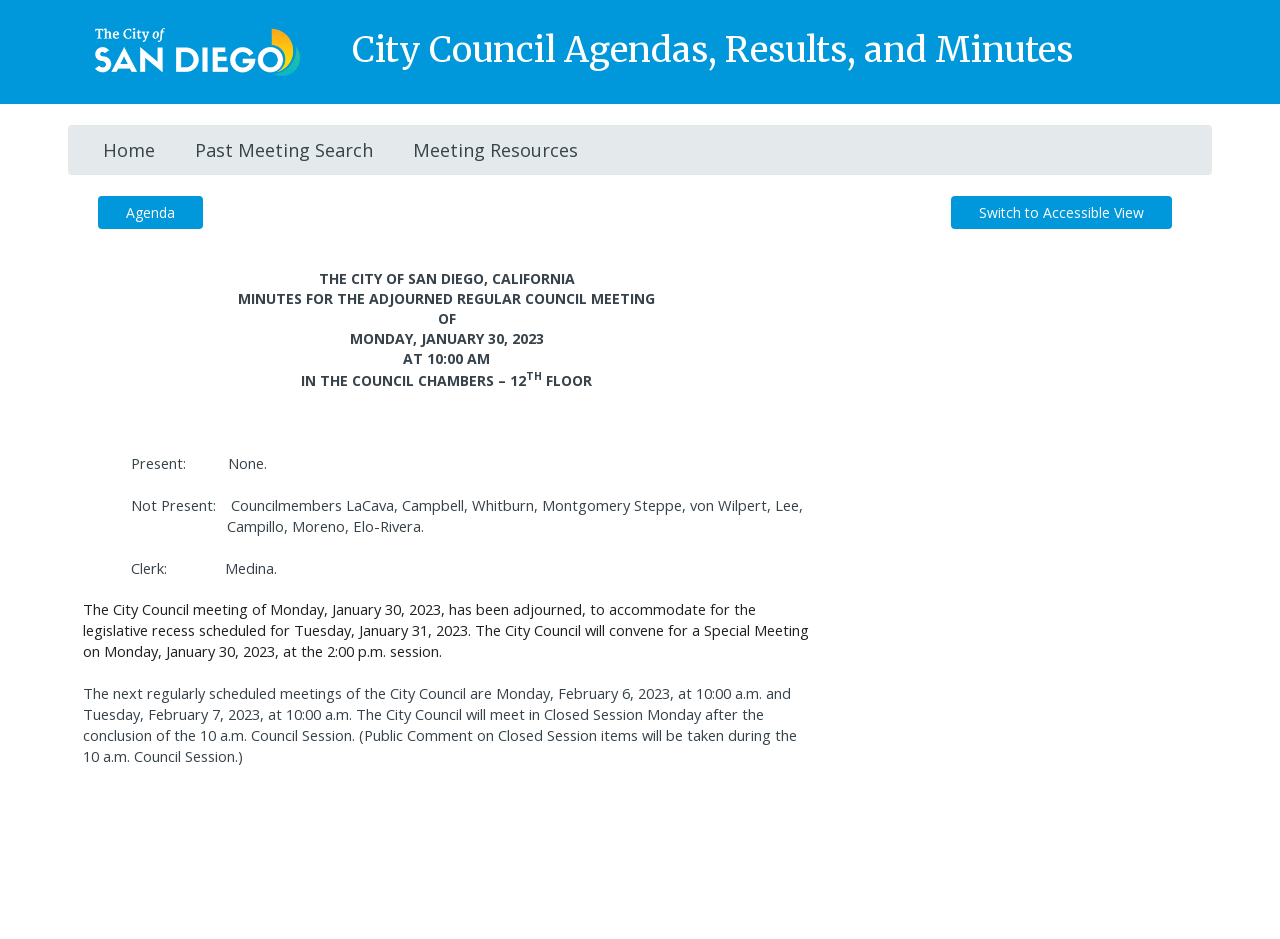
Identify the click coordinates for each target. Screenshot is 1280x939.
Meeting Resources (495, 150)
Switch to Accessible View (1061, 212)
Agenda (150, 212)
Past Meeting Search (284, 150)
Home (129, 150)
